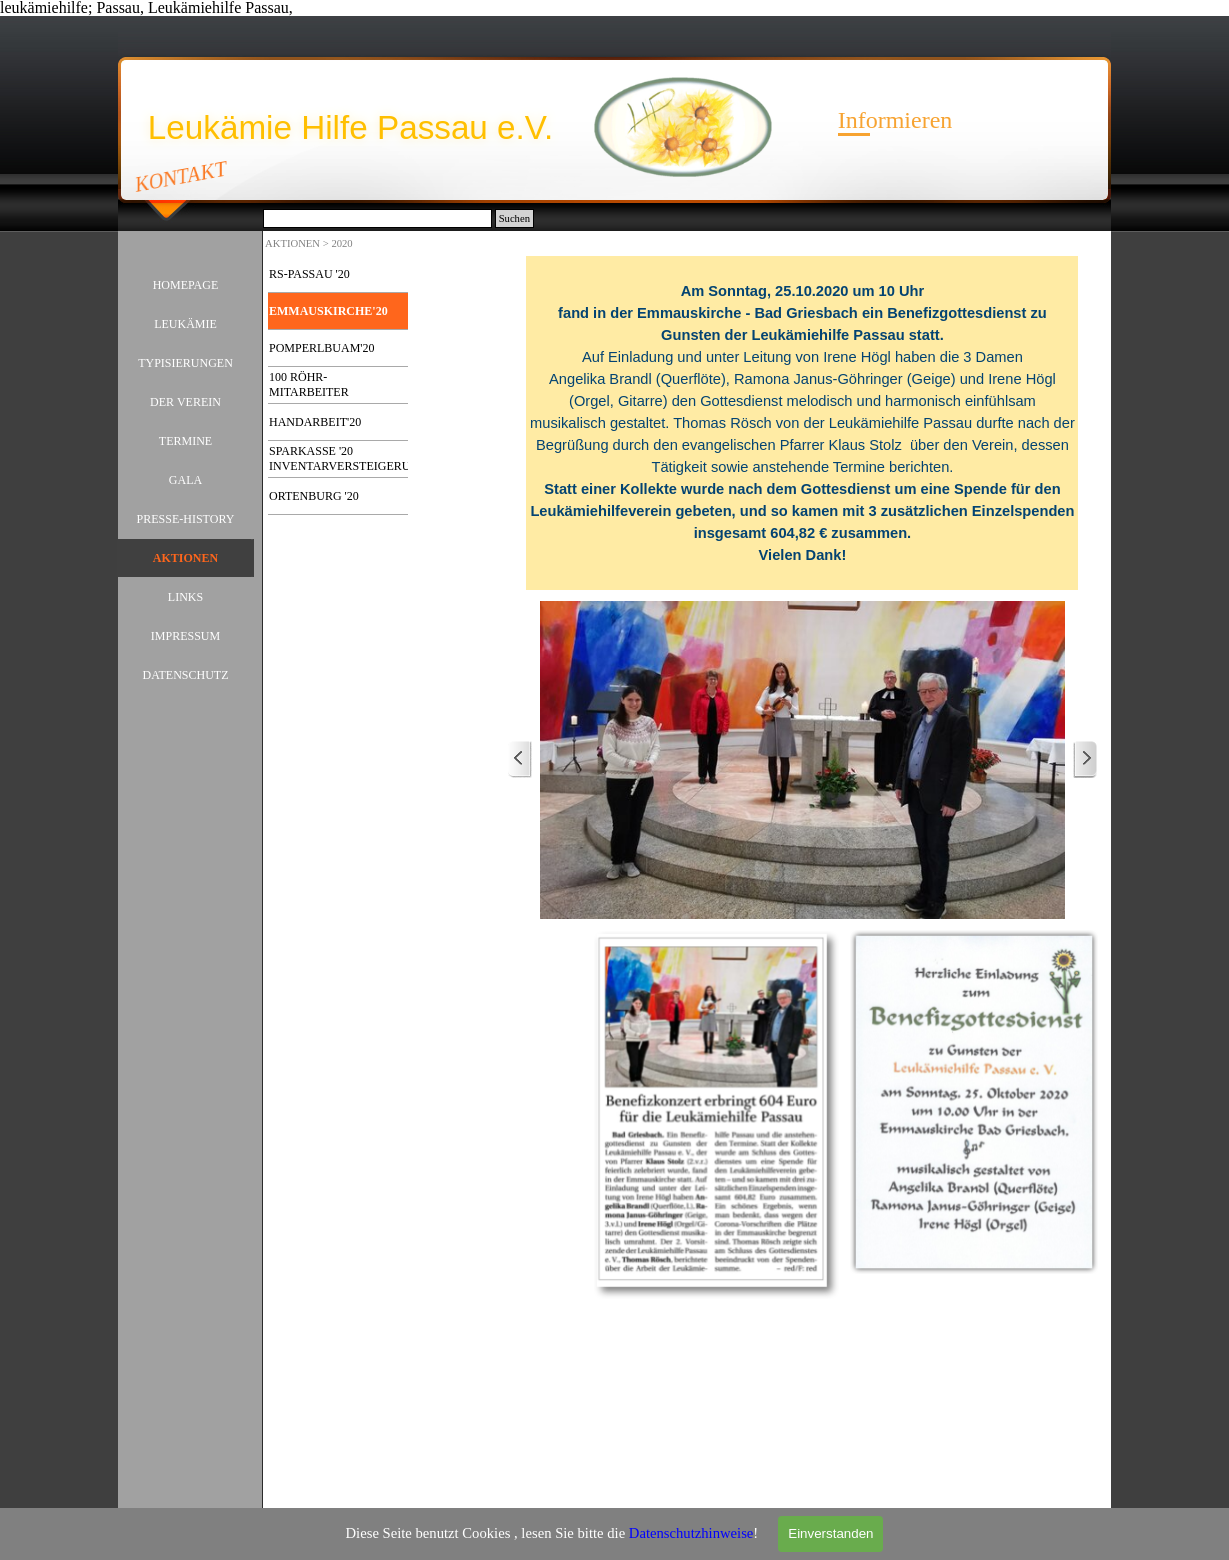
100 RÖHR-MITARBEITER (309, 384)
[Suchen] (377, 218)
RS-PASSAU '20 (309, 274)
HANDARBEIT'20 (315, 422)
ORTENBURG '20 (314, 496)
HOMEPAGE (186, 285)
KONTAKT (181, 176)
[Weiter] (1085, 759)
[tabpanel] (802, 423)
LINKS (185, 597)
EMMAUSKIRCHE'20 (328, 311)
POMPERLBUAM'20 (322, 348)
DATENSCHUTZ (186, 675)
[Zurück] (520, 759)
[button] (802, 760)
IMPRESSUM (185, 636)
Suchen (514, 218)
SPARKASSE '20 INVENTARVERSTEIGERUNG (348, 458)
